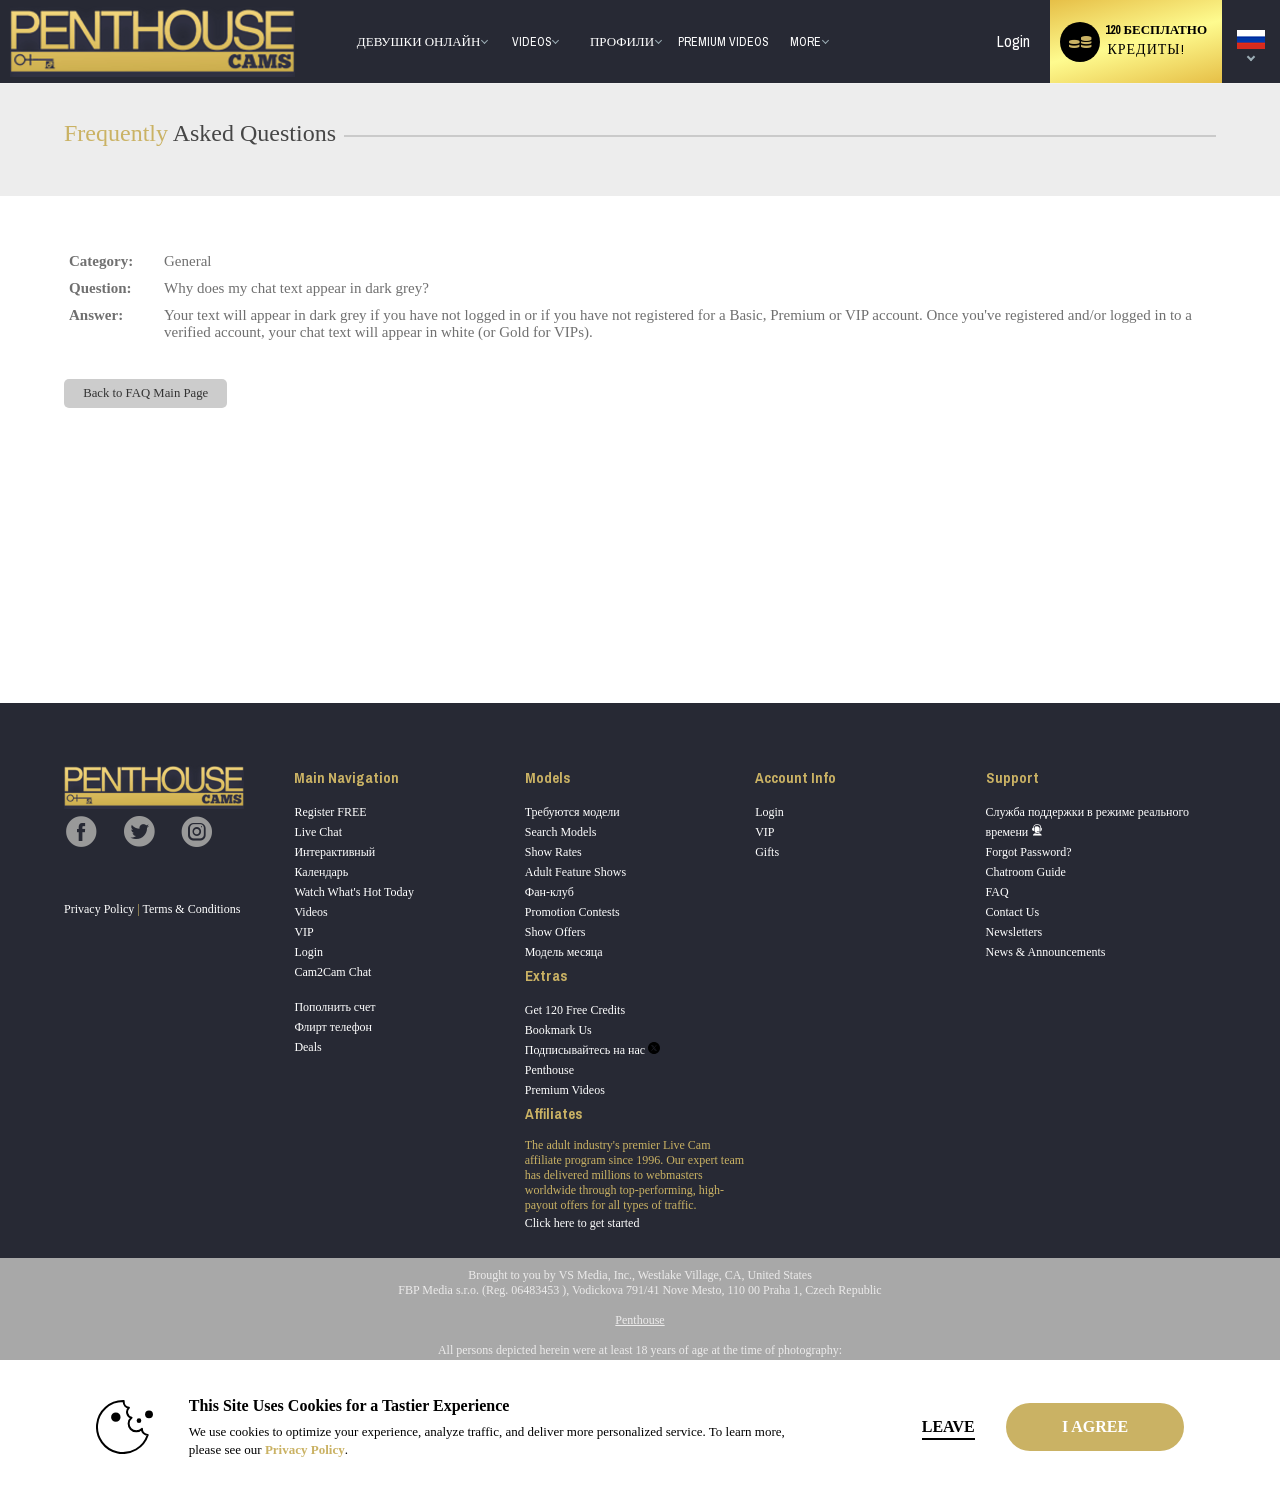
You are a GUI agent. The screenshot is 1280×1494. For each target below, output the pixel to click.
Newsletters (1014, 932)
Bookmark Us (558, 1030)
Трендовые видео (502, 0)
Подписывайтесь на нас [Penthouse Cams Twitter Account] (592, 1050)
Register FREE (330, 812)
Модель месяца (564, 952)
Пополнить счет (334, 1007)
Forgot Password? (1029, 852)
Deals (307, 1047)
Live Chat (318, 832)
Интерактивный (334, 852)
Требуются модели (572, 812)
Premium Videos (565, 1090)
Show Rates (553, 852)
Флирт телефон (333, 1027)
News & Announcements (1046, 952)
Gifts (767, 852)
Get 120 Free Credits (575, 1010)
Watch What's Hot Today (354, 892)
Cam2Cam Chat (332, 972)
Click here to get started (582, 1223)
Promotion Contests (572, 912)
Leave (919, 1426)
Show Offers (555, 932)
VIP (303, 932)
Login (1013, 41)
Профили (622, 42)
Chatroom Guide (1026, 872)
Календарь (321, 872)
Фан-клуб (549, 892)
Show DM (0, 628)
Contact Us (1013, 912)
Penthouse (549, 1070)
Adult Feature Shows (575, 872)
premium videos (723, 42)
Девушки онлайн (419, 42)
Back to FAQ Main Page (145, 393)
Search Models (561, 832)
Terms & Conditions (192, 909)
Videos (531, 42)
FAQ (997, 892)
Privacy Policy (99, 909)
